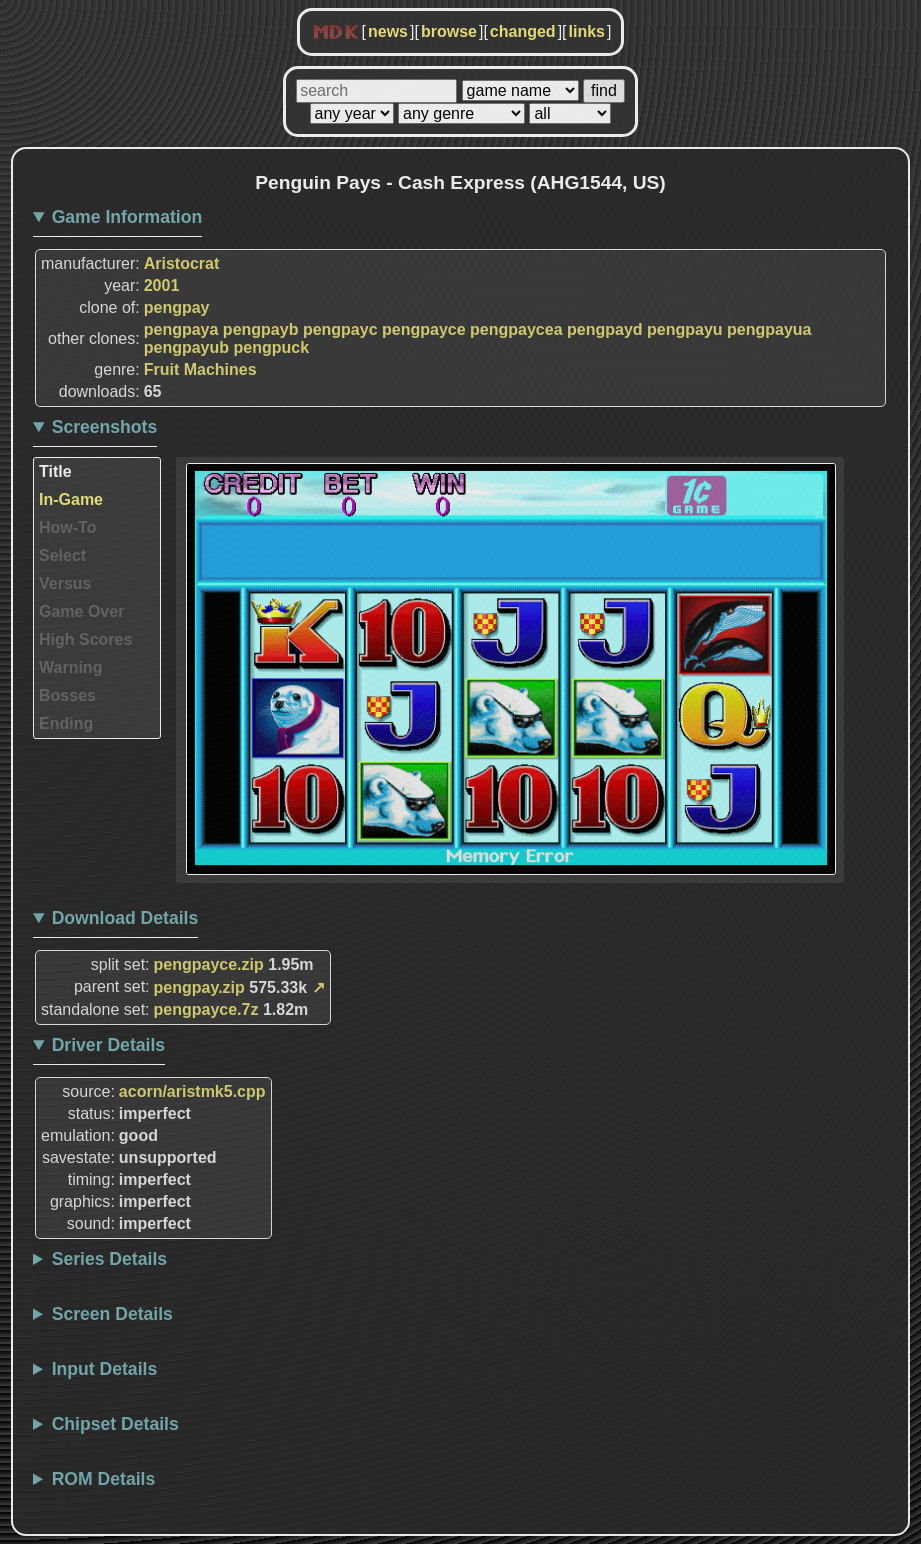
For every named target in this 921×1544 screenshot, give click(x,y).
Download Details (125, 918)
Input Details (105, 1369)
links (587, 31)
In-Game (71, 499)
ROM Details (104, 1479)
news (388, 31)
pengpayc (340, 329)
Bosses (67, 695)
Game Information (127, 217)
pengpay (177, 307)
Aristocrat (182, 263)
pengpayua (769, 329)
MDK (336, 33)
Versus (65, 583)
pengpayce (424, 329)
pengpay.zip (199, 987)
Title (55, 471)
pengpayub (186, 347)
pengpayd (605, 329)
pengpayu (685, 329)
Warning (70, 667)
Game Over (81, 611)
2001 (162, 285)
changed (523, 31)
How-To (67, 527)
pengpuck (272, 347)
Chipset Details (115, 1424)
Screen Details (112, 1314)
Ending (66, 723)
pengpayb (261, 329)
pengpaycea (516, 329)
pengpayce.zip (209, 964)
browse (449, 31)
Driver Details (108, 1045)
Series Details (109, 1259)
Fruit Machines (200, 369)
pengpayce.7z (206, 1009)
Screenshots (105, 427)
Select (62, 555)
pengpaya (181, 329)
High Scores (85, 639)
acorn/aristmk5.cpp (192, 1091)
